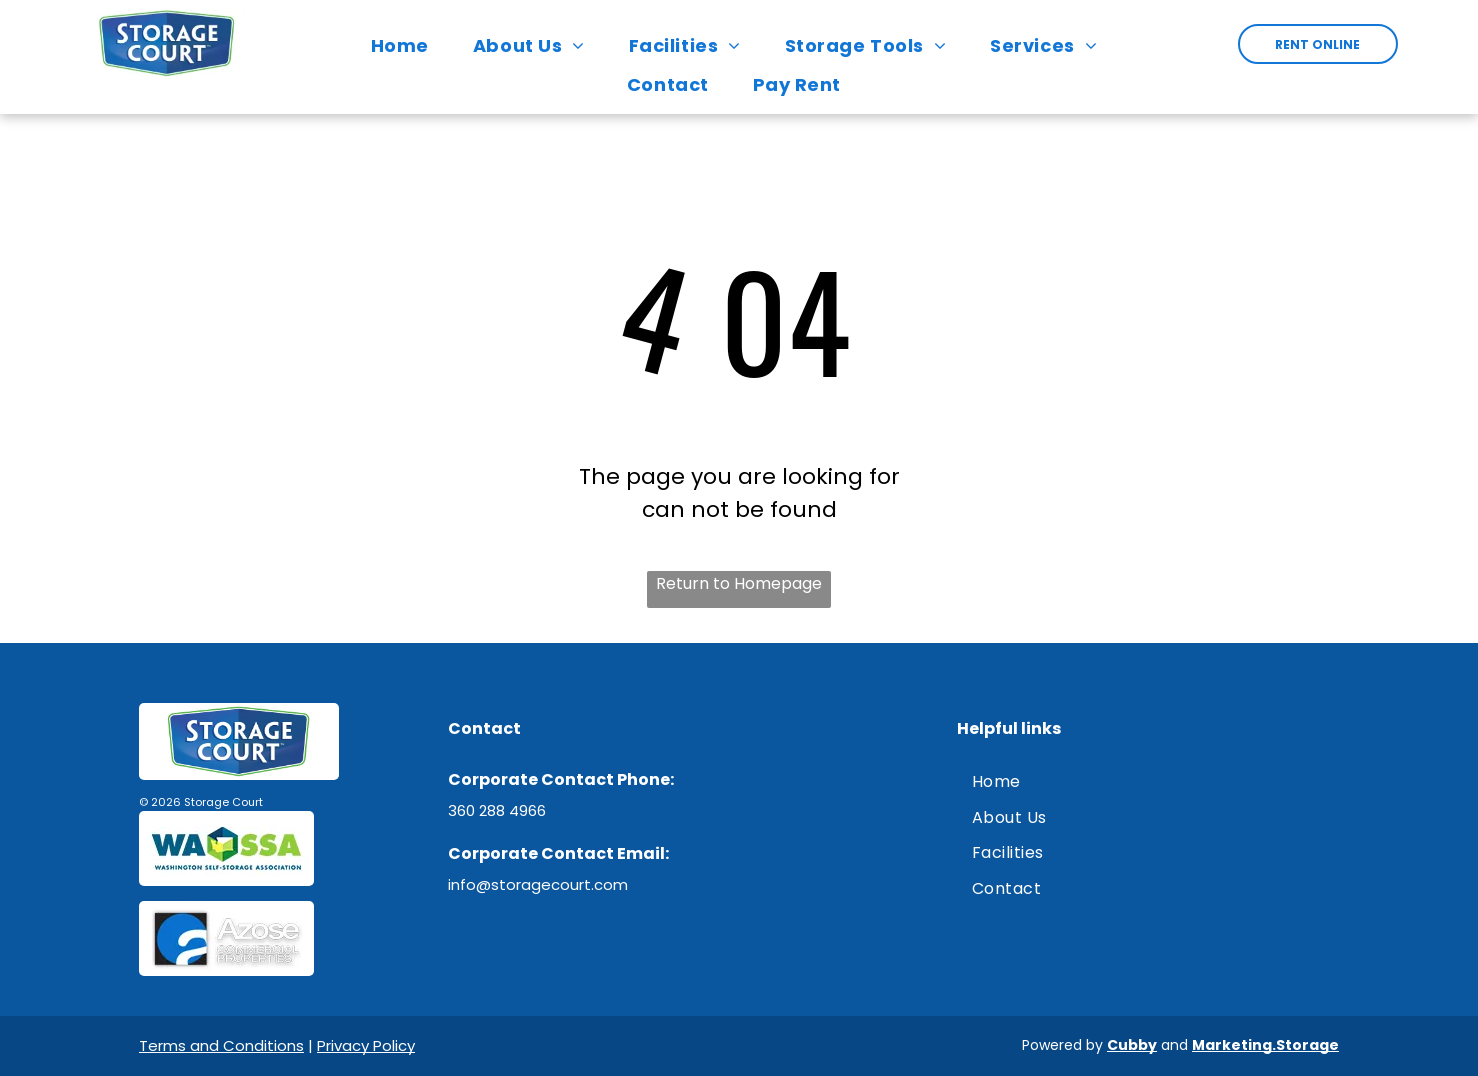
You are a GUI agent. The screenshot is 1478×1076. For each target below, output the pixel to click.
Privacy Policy (366, 1045)
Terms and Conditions (221, 1045)
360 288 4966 (497, 810)
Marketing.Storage (1265, 1045)
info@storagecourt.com (538, 884)
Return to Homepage (739, 583)
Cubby (1132, 1045)
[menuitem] (405, 45)
